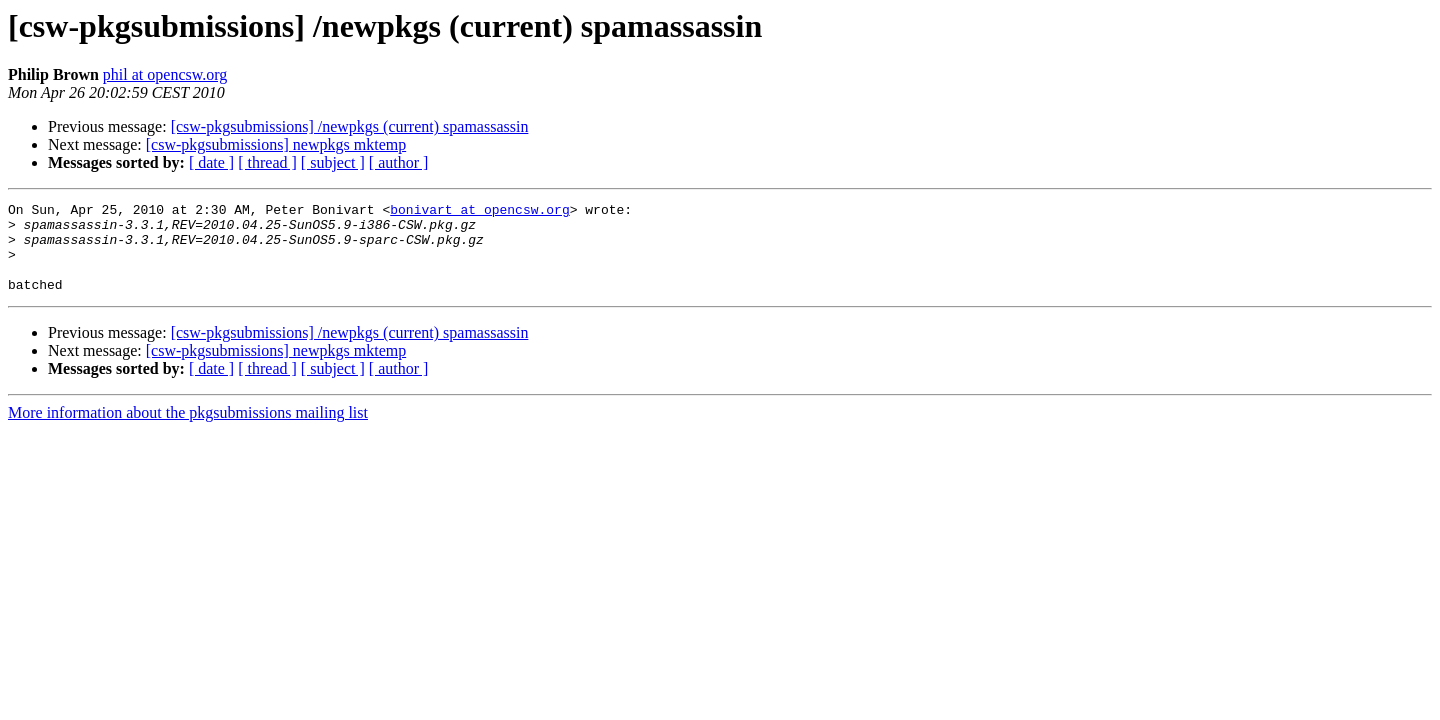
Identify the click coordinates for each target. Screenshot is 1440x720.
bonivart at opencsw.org (479, 212)
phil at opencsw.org (165, 74)
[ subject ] (333, 162)
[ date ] (211, 162)
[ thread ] (267, 162)
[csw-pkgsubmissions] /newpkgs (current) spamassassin (350, 126)
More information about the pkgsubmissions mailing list (188, 430)
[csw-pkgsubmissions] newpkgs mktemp (276, 144)
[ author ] (399, 162)
